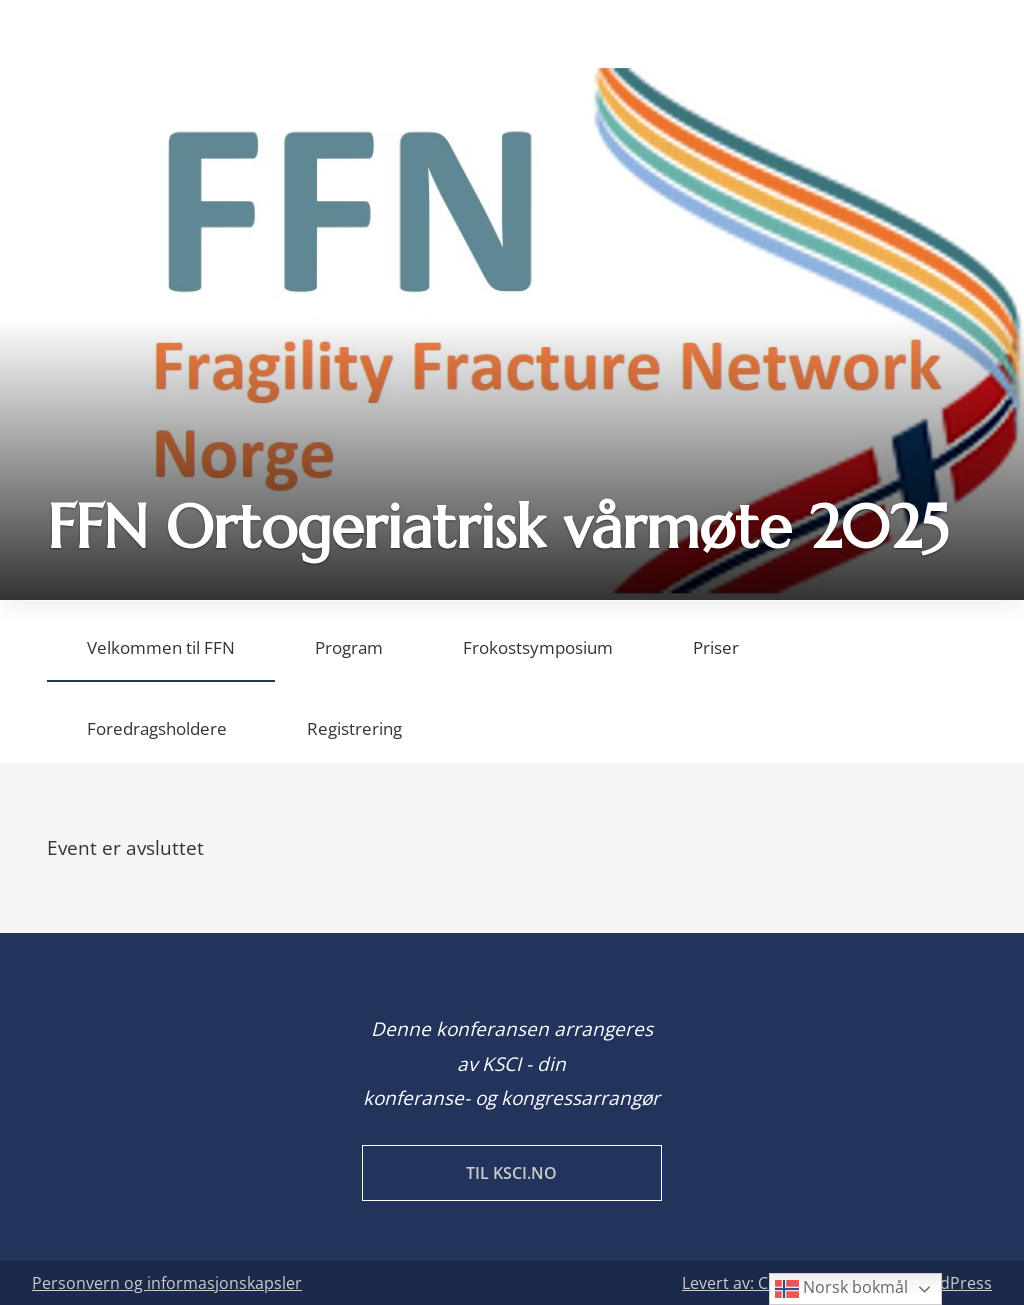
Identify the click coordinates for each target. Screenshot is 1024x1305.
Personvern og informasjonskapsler (167, 1283)
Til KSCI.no (511, 1173)
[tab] (161, 641)
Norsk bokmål (841, 1288)
